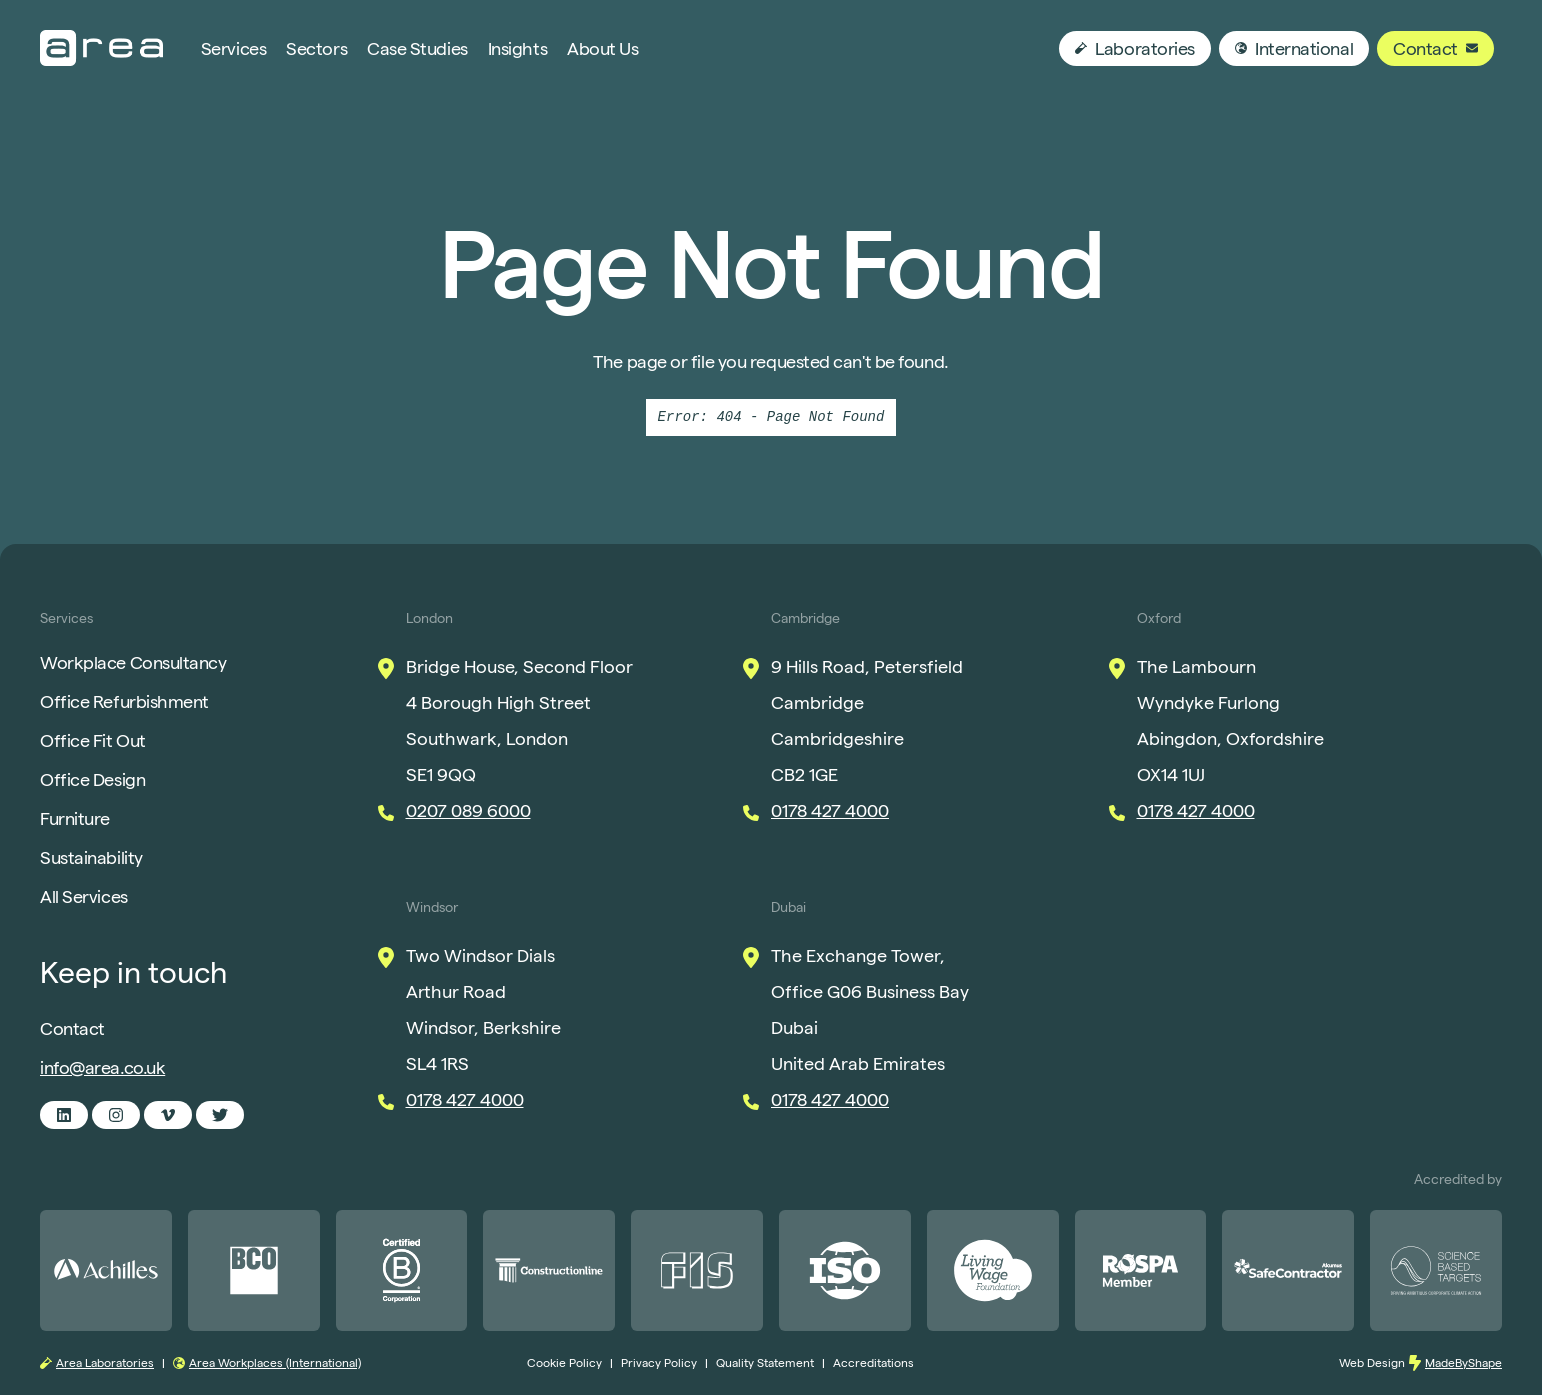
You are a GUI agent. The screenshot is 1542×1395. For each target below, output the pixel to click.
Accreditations (873, 1362)
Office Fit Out (93, 740)
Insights (517, 48)
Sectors (316, 48)
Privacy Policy (659, 1362)
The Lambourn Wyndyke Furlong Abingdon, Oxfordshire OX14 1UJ (1230, 720)
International (1294, 48)
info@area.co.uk (102, 1067)
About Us (602, 48)
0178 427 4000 (830, 810)
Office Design (92, 779)
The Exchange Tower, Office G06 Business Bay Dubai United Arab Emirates (870, 1009)
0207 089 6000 (468, 810)
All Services (84, 896)
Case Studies (417, 48)
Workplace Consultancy (133, 662)
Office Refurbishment (124, 701)
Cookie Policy (564, 1362)
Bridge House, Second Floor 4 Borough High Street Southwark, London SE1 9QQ (519, 720)
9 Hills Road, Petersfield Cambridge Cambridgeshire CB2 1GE (867, 720)
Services (233, 48)
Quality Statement (765, 1362)
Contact (1435, 48)
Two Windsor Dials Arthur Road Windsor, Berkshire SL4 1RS (483, 1009)
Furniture (75, 818)
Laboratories (1135, 48)
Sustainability (91, 857)
